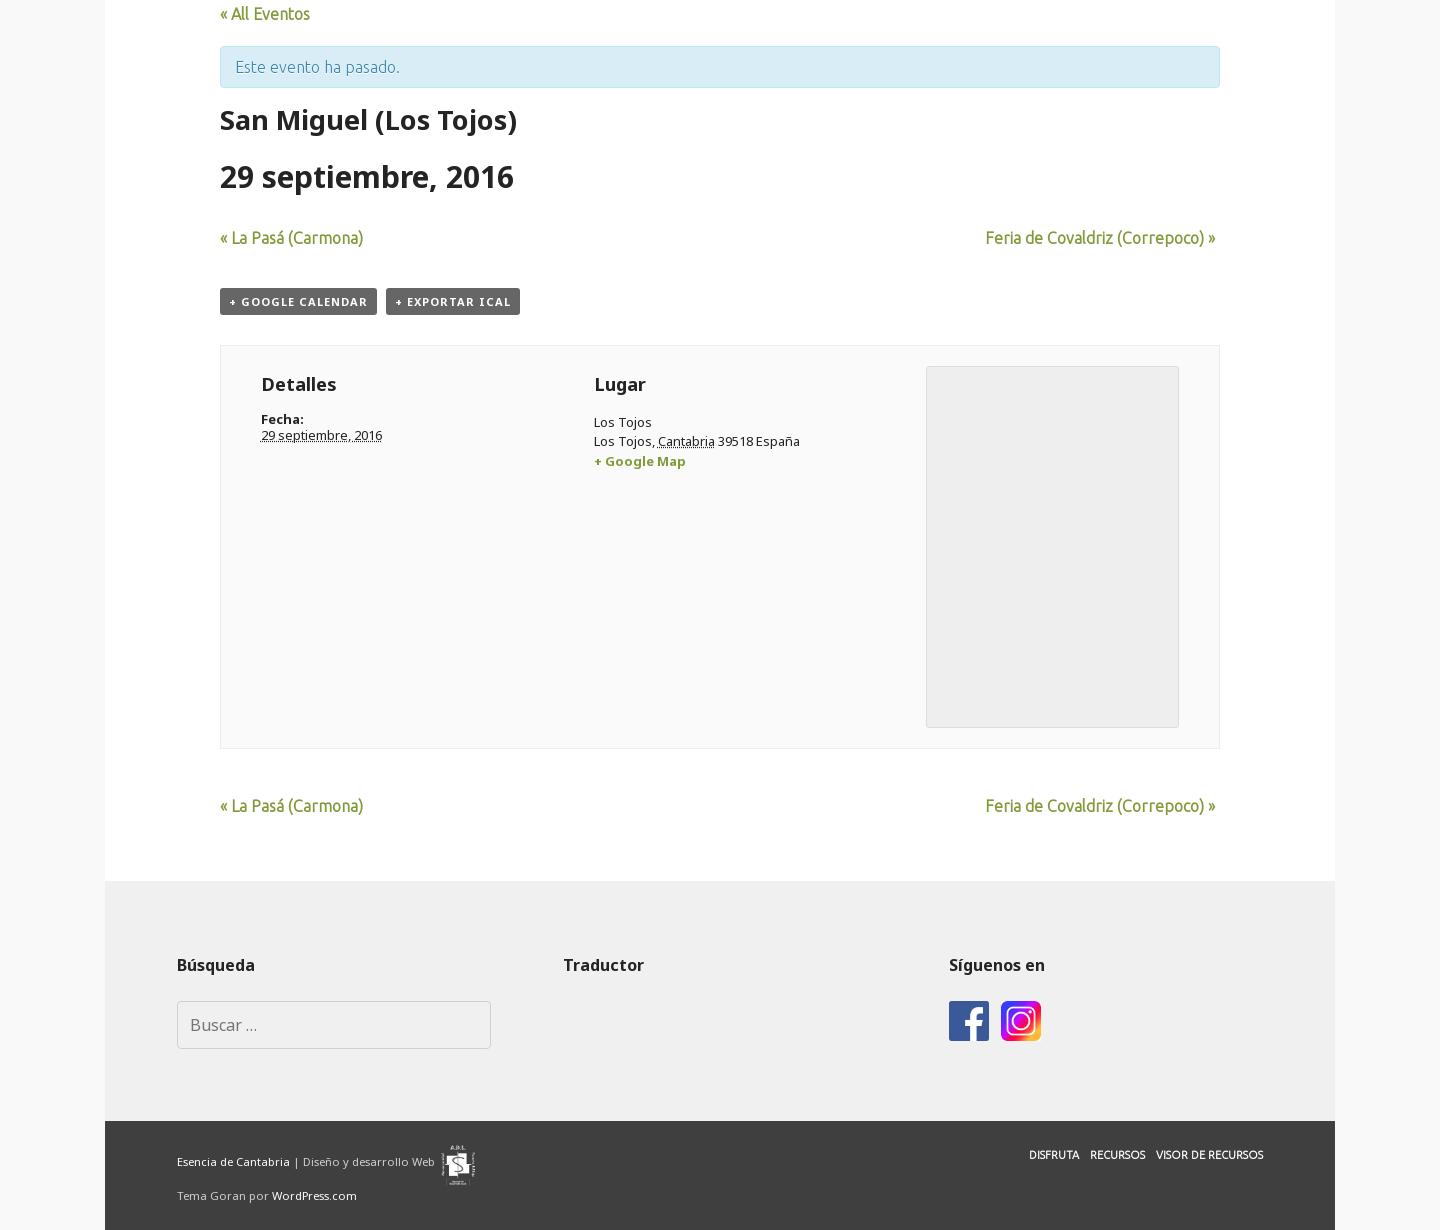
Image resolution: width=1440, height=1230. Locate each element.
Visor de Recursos (1209, 1155)
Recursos (1117, 1155)
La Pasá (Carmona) (291, 238)
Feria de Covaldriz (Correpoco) (1100, 238)
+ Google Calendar (298, 301)
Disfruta (1054, 1155)
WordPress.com (314, 1195)
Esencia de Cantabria (233, 1161)
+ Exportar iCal (453, 301)
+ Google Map (640, 461)
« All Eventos (265, 14)
